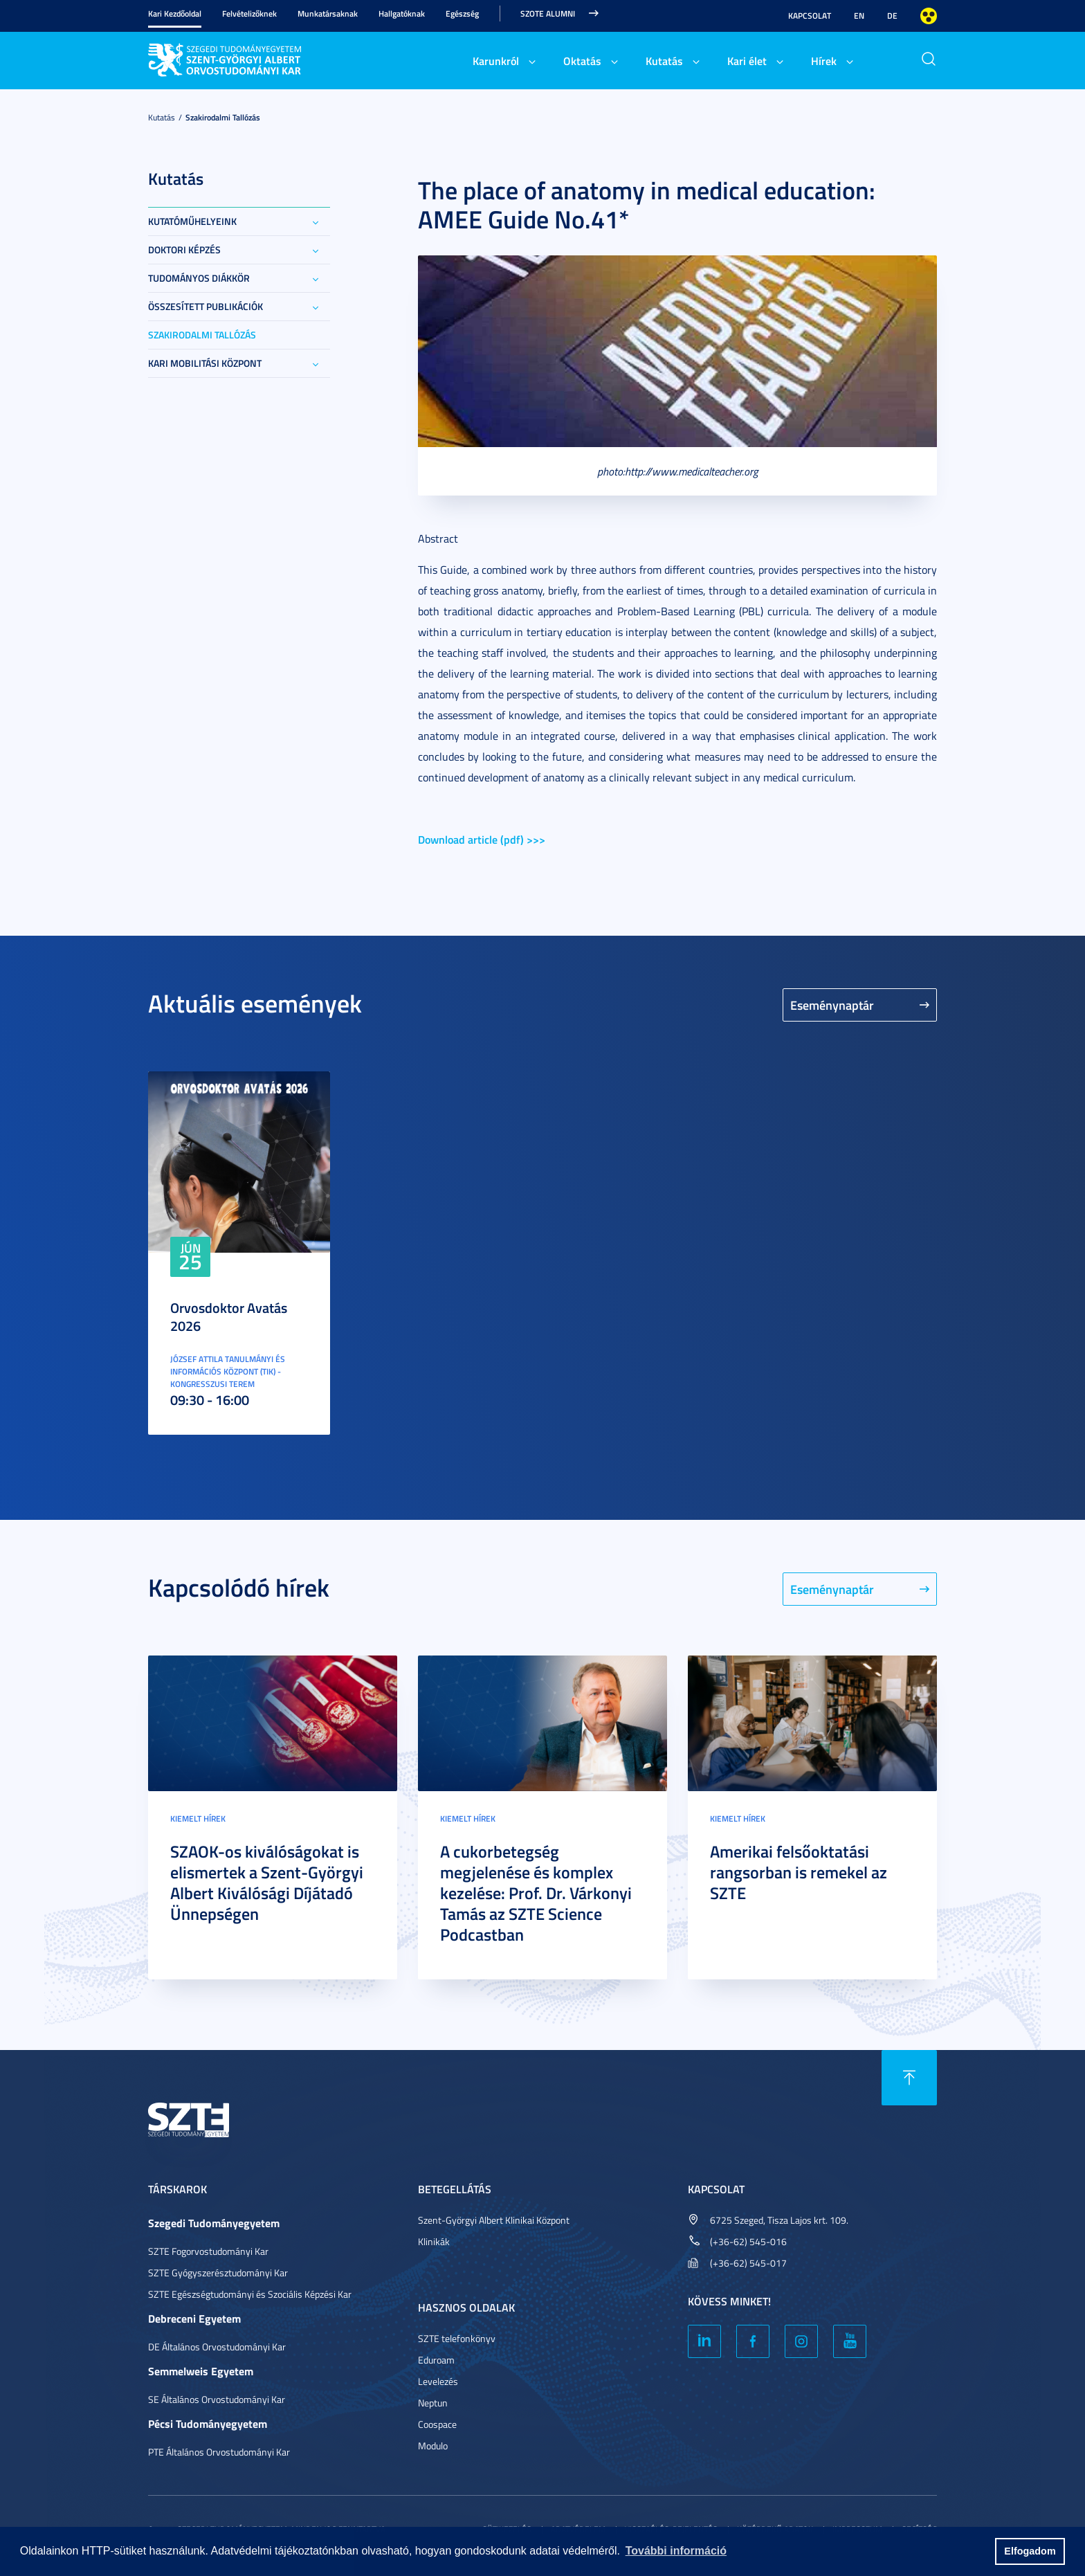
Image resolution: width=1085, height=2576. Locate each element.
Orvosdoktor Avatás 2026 (228, 1316)
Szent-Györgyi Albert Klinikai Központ (493, 2219)
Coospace (437, 2424)
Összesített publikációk (205, 306)
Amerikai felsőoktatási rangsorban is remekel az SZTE (798, 1872)
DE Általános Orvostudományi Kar (217, 2346)
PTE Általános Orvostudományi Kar (219, 2451)
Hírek (824, 61)
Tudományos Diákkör (199, 277)
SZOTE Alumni (547, 13)
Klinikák (434, 2241)
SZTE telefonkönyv (456, 2338)
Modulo (433, 2445)
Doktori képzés (184, 249)
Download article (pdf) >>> (481, 839)
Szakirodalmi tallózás (222, 117)
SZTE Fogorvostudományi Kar (208, 2251)
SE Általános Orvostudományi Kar (216, 2399)
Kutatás (664, 61)
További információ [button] (676, 2551)
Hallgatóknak (402, 13)
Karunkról (496, 61)
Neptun (433, 2402)
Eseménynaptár (832, 1005)
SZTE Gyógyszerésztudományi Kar (218, 2272)
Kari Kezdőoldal (174, 13)
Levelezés (438, 2381)
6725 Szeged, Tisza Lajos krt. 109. (779, 2219)
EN (859, 15)
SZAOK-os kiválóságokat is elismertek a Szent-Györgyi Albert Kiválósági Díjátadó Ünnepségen (266, 1882)
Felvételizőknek (249, 13)
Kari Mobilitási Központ (205, 363)
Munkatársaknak (328, 13)
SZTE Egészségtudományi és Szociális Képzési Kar (250, 2294)
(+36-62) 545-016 (748, 2241)
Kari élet (747, 61)
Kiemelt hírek (198, 1818)
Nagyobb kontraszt (928, 16)
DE (892, 15)
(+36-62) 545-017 (748, 2262)
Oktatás (582, 61)
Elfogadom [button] (1029, 2551)
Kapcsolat (809, 15)
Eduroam (436, 2359)
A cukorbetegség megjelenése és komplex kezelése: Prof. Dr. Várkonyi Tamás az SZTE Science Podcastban (536, 1893)
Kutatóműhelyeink (192, 221)
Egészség (462, 13)
